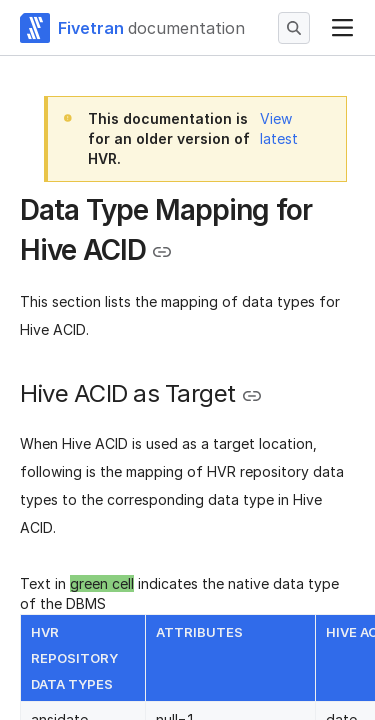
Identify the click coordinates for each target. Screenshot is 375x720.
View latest (279, 128)
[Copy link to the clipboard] (162, 252)
